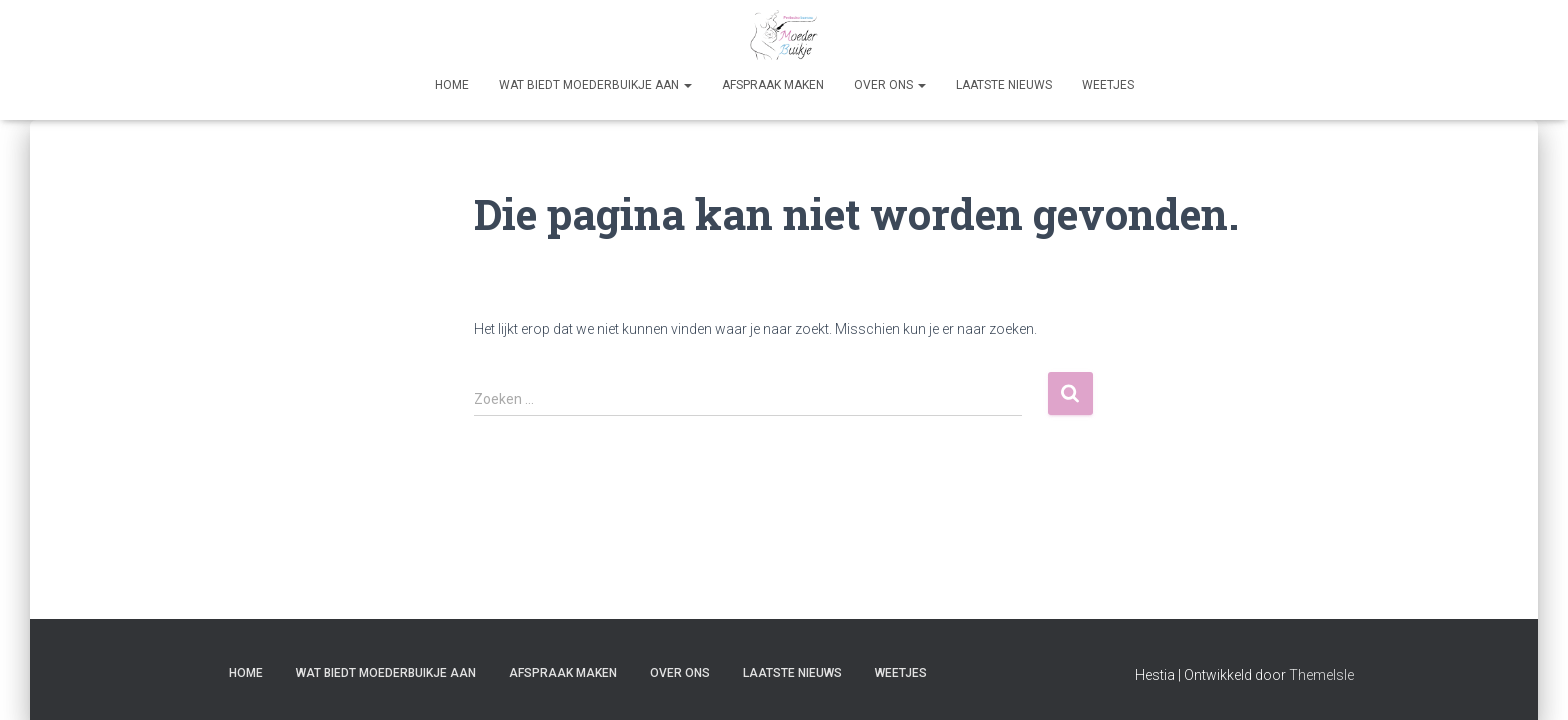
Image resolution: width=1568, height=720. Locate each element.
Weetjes (1108, 85)
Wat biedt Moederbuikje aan (595, 85)
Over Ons (890, 85)
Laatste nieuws (1004, 85)
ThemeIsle (1321, 675)
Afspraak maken (773, 85)
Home (452, 85)
